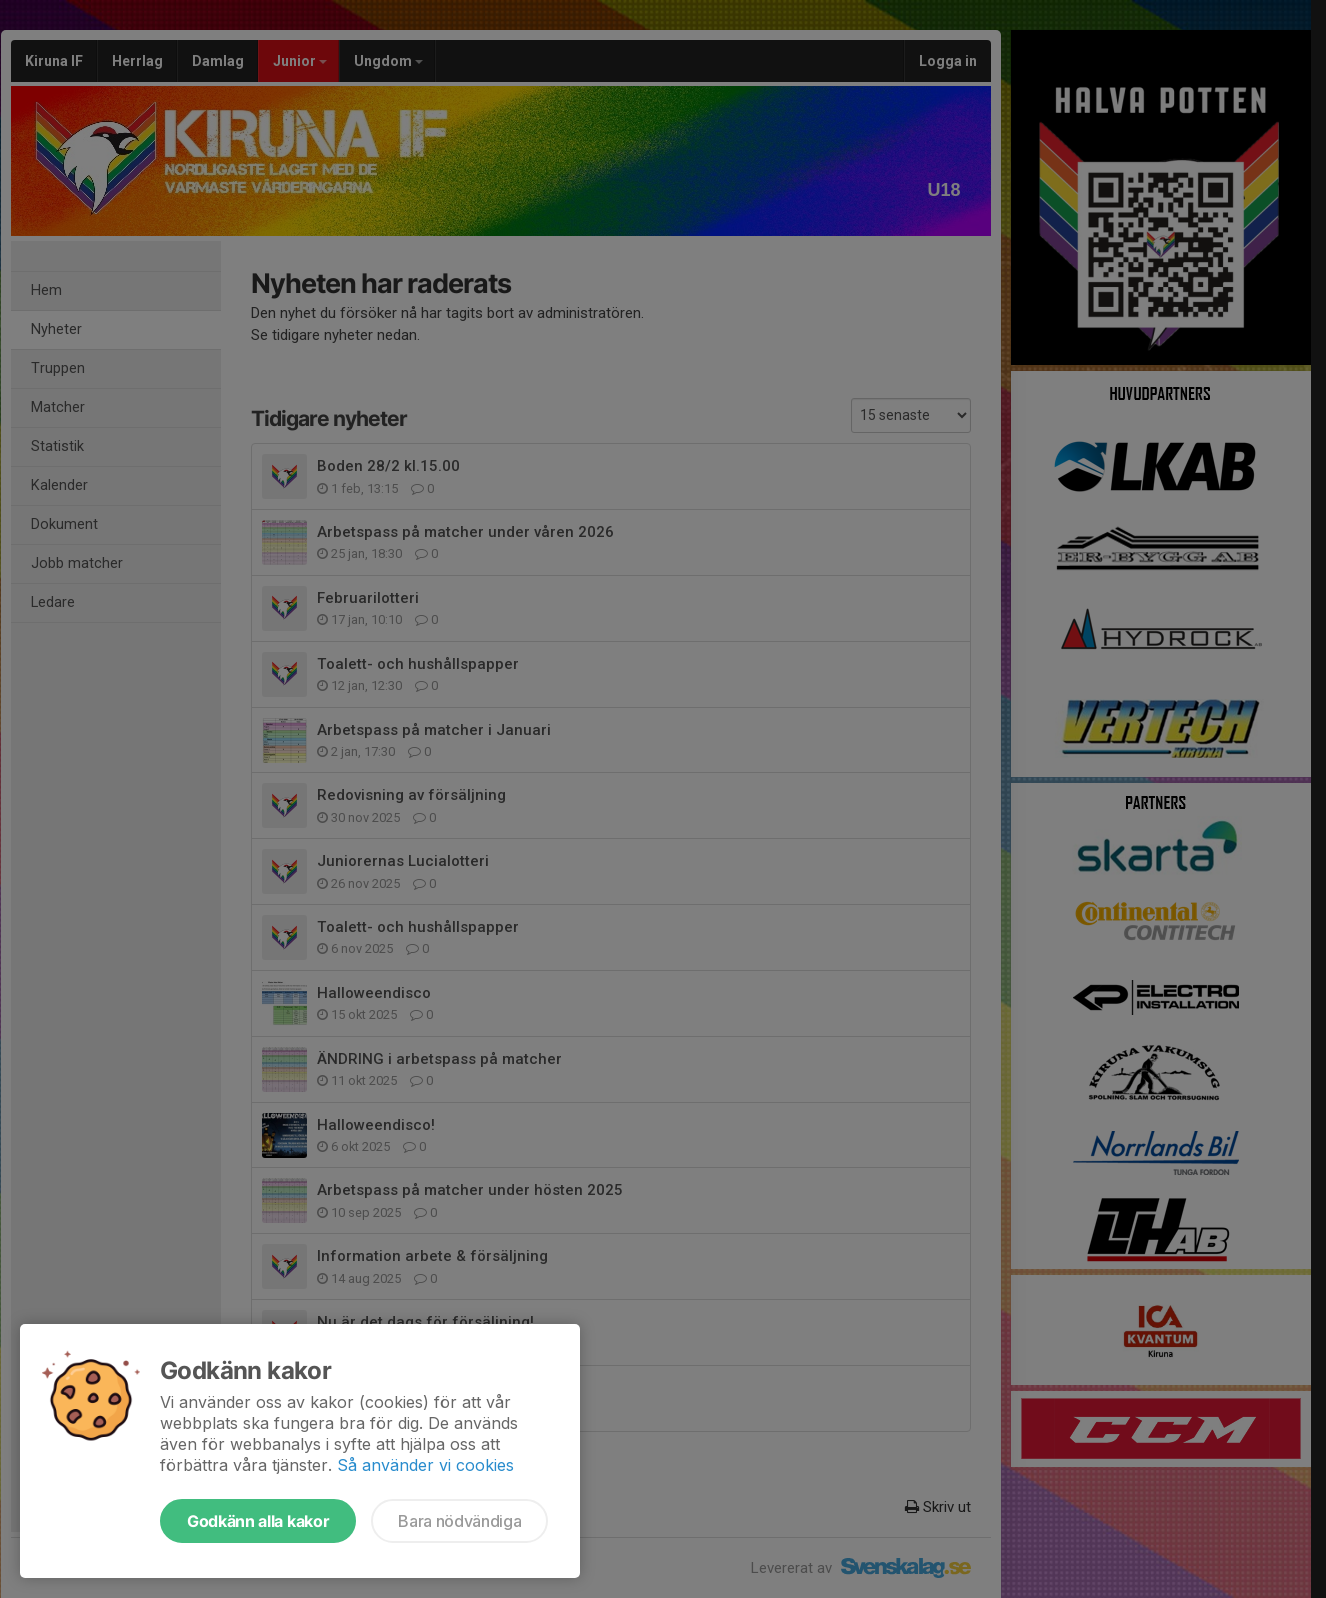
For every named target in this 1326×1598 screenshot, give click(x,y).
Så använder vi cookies (425, 1465)
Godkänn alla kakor (258, 1521)
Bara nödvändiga (459, 1521)
